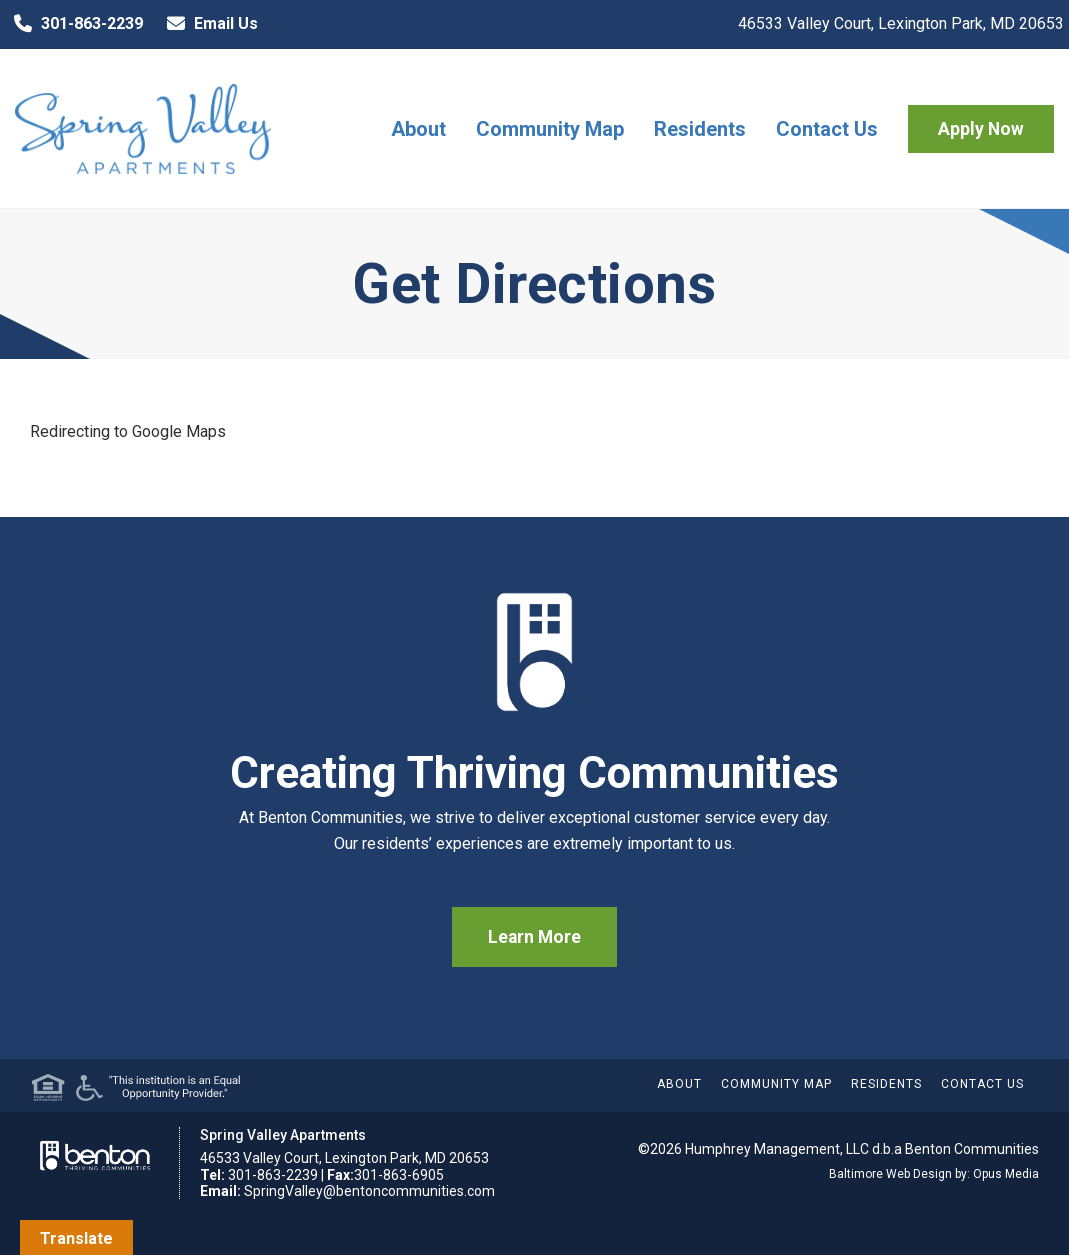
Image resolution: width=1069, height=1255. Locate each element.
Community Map (550, 129)
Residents (700, 129)
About (418, 129)
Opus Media (1006, 1174)
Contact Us (827, 129)
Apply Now (981, 129)
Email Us (208, 24)
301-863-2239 (74, 24)
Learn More (534, 937)
